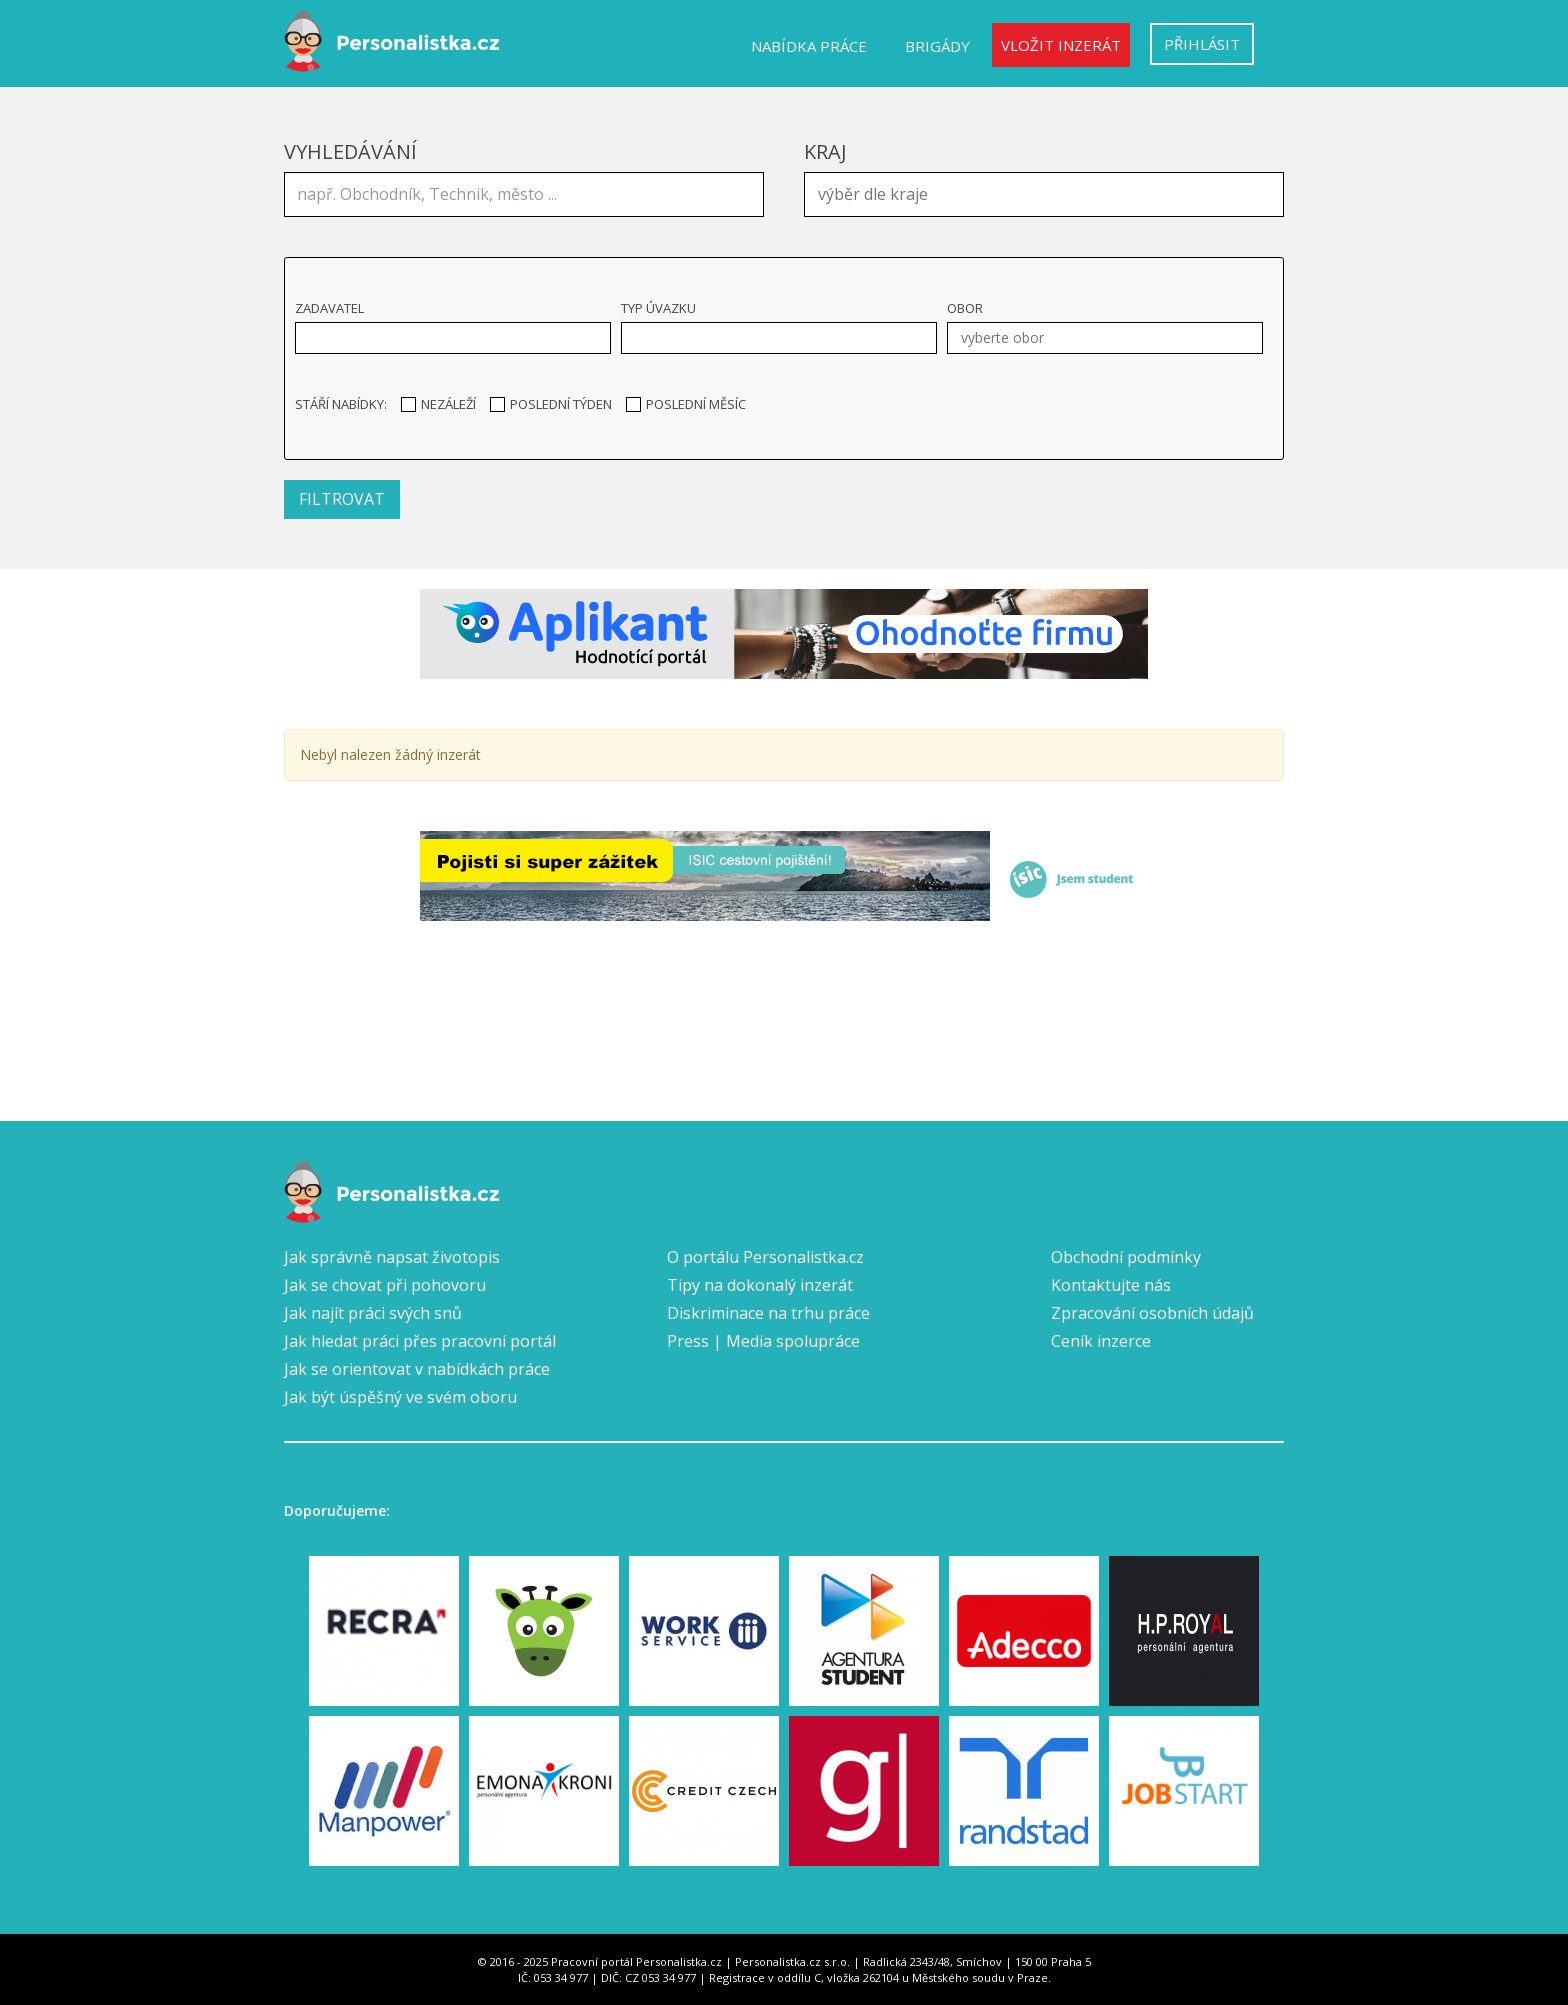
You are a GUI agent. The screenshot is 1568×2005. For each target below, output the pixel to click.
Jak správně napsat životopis (392, 1257)
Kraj (825, 151)
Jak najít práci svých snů (373, 1313)
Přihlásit (1202, 44)
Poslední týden (551, 404)
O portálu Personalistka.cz (765, 1257)
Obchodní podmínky (1126, 1257)
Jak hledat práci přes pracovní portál (420, 1341)
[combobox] (1044, 194)
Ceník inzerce (1101, 1341)
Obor (965, 308)
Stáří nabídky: (341, 404)
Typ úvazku (658, 308)
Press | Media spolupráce (763, 1341)
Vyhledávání (350, 151)
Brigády (937, 46)
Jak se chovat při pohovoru (385, 1285)
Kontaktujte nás (1111, 1285)
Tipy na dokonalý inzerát (760, 1285)
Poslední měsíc (686, 404)
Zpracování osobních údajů (1152, 1313)
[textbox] (1049, 192)
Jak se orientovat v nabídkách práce (417, 1369)
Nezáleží (438, 404)
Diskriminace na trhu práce (768, 1313)
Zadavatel (329, 308)
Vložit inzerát (1061, 45)
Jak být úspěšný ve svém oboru (400, 1397)
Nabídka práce (809, 46)
